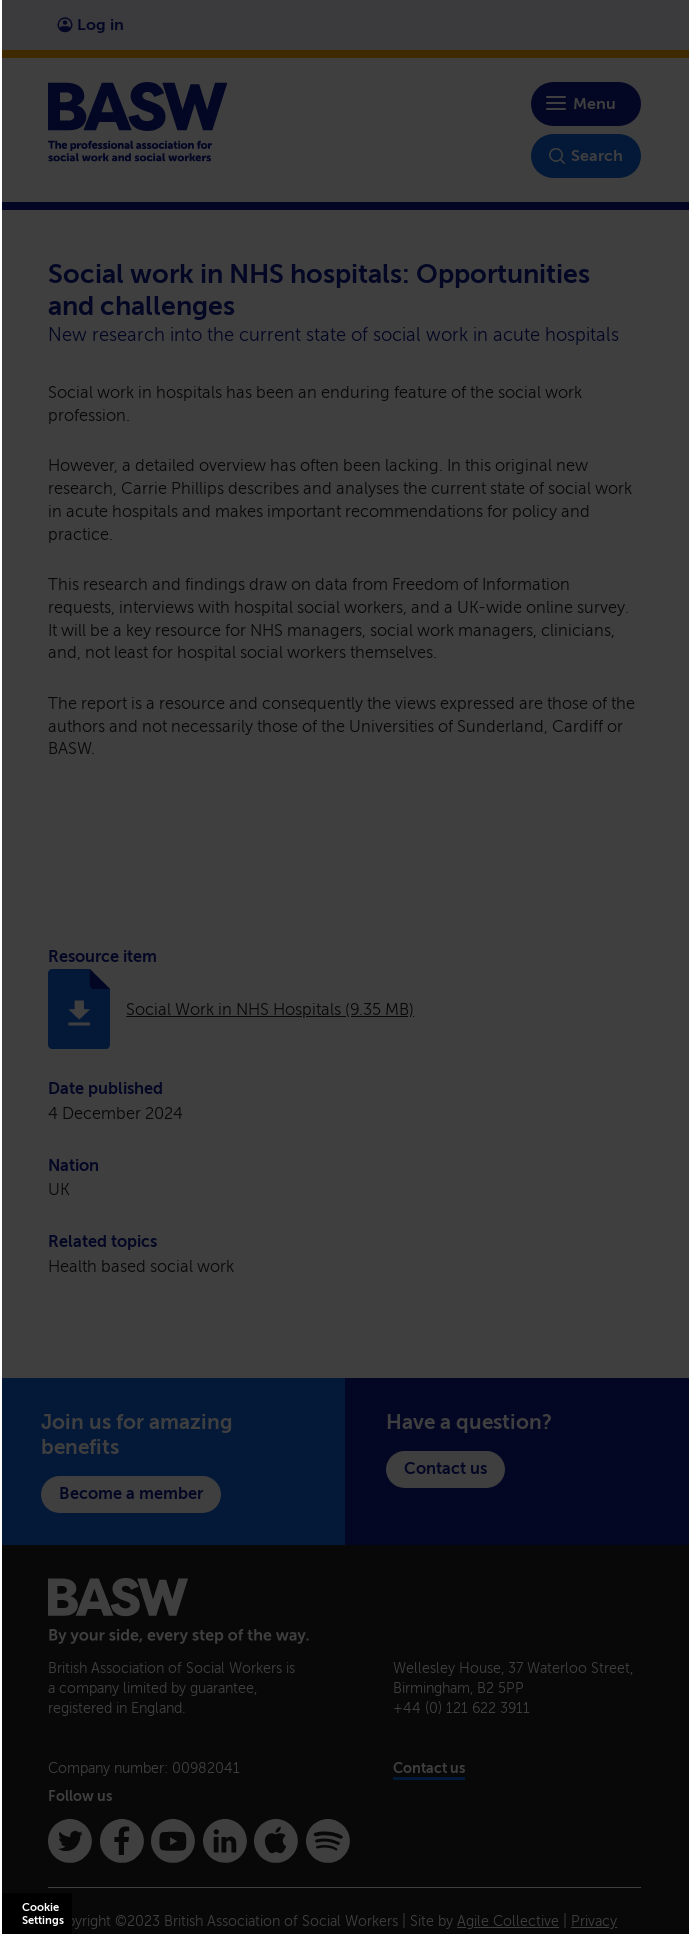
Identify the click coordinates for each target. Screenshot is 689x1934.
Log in (90, 24)
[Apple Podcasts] (276, 1841)
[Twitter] (70, 1841)
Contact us (445, 1468)
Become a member (131, 1493)
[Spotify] (328, 1841)
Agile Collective (508, 1921)
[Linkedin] (225, 1841)
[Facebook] (122, 1841)
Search (586, 156)
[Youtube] (173, 1841)
